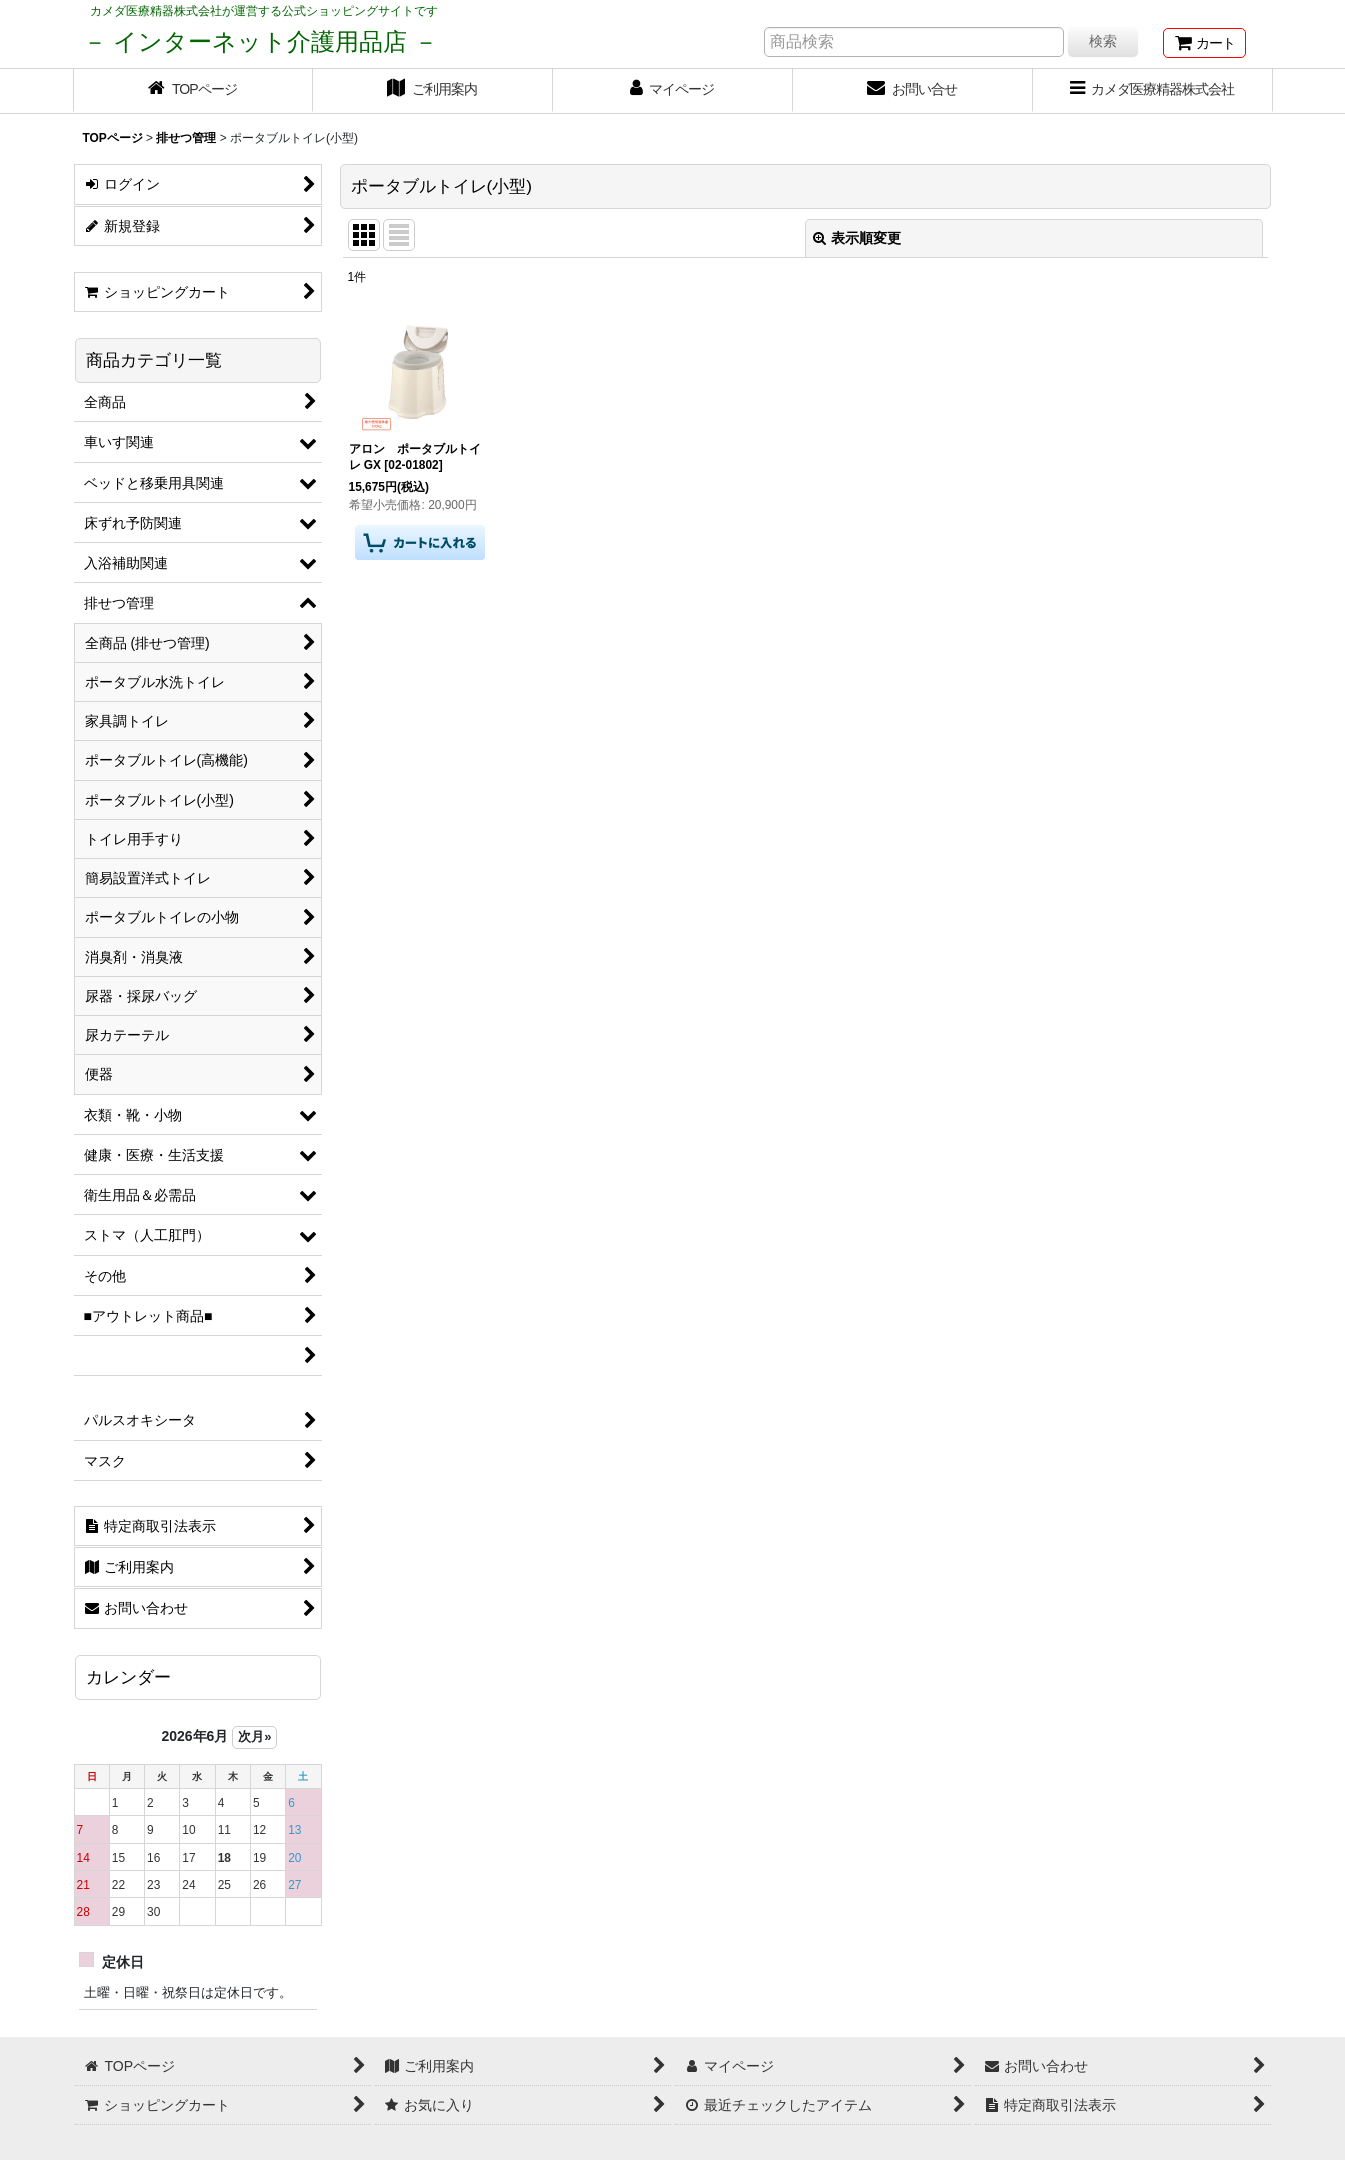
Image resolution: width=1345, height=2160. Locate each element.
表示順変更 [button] (857, 238)
